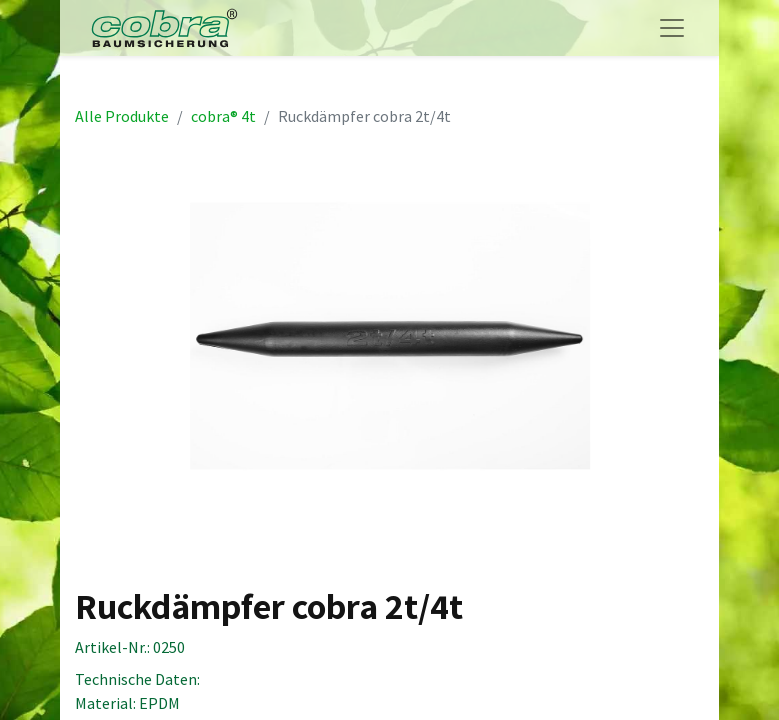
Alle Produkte (122, 116)
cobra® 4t (223, 116)
